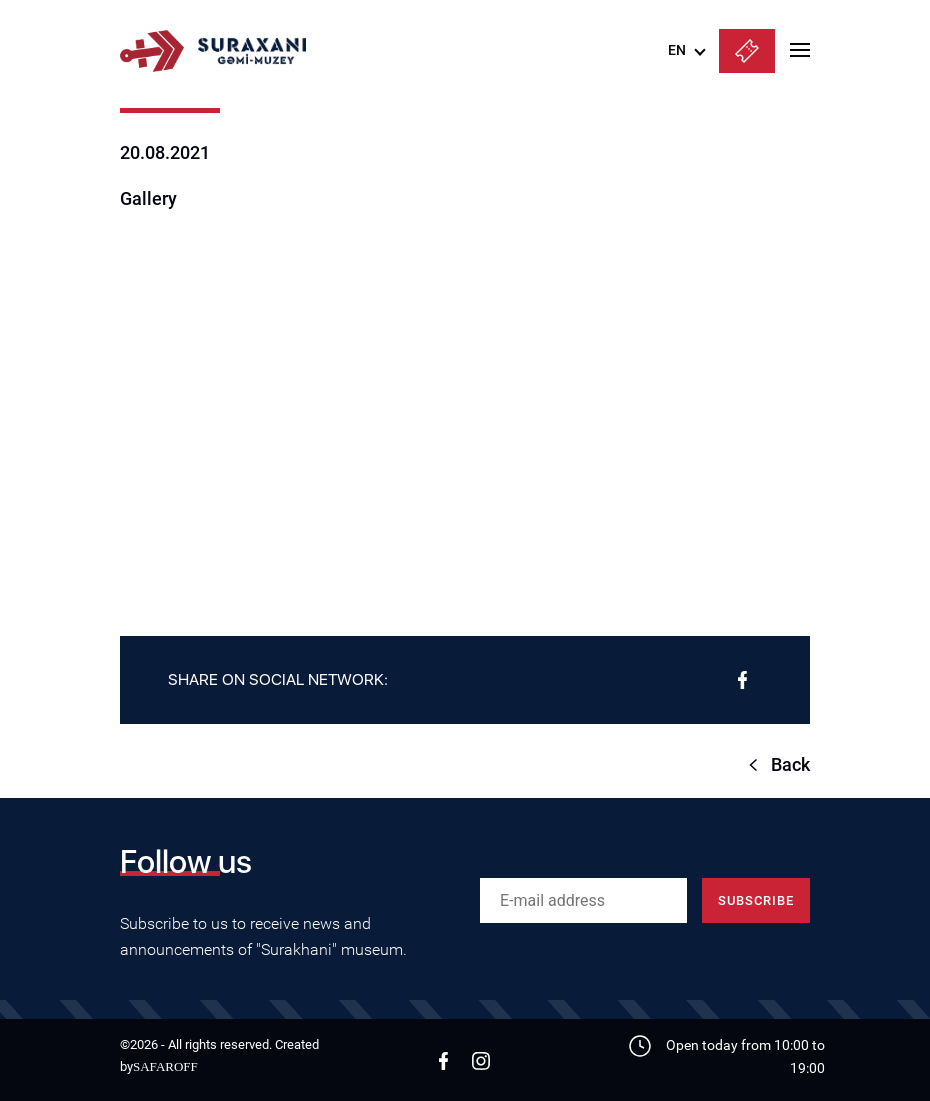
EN (677, 50)
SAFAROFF (165, 1066)
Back (790, 764)
